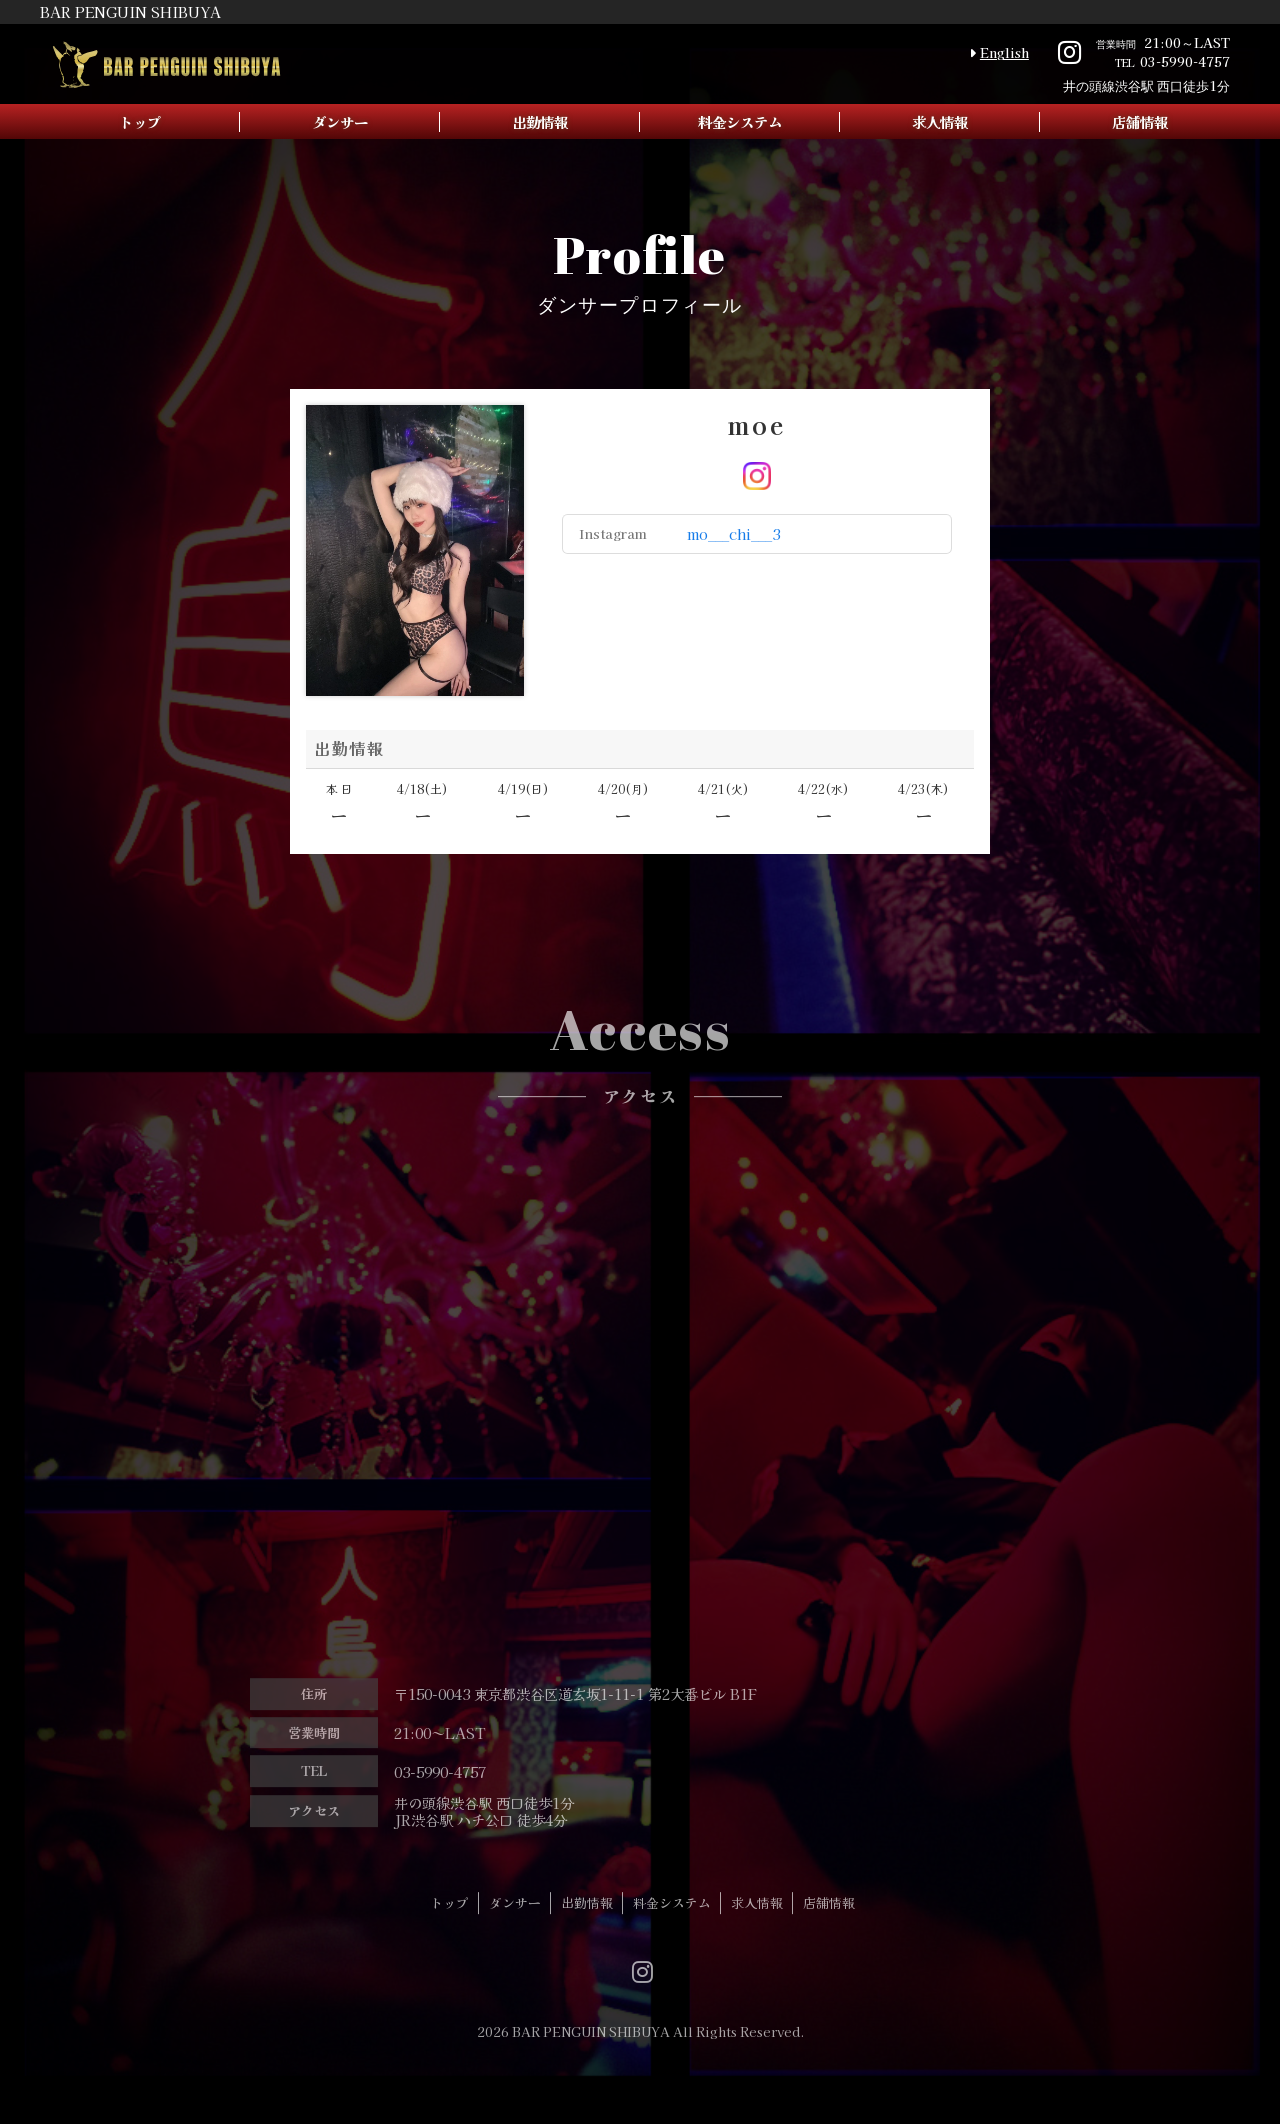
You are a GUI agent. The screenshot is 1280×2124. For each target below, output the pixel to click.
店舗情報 (1140, 121)
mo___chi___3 (733, 533)
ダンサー (340, 121)
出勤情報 (540, 121)
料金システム (740, 121)
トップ (140, 121)
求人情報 (940, 121)
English (1004, 52)
